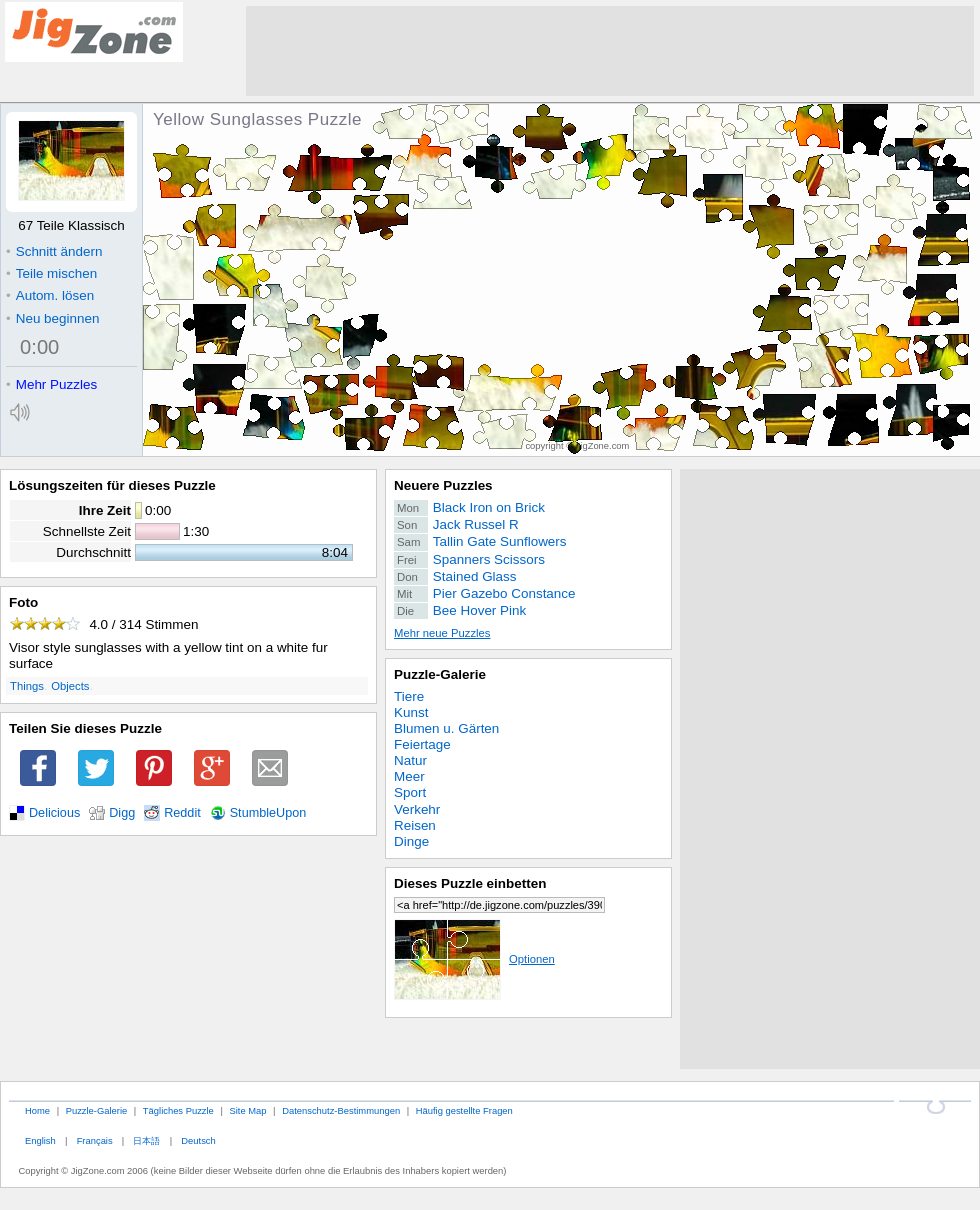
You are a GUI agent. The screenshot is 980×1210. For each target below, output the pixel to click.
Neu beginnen (52, 318)
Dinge (411, 841)
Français (95, 1140)
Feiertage (422, 744)
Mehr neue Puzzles (442, 633)
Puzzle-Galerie (440, 674)
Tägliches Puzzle (178, 1110)
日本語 (146, 1140)
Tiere (409, 696)
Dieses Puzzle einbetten (470, 883)
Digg (122, 813)
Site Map (247, 1110)
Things (27, 686)
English (40, 1140)
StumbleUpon (268, 813)
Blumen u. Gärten (446, 728)
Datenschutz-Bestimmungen (341, 1110)
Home (37, 1110)
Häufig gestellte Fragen (464, 1110)
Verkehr (417, 809)
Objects (70, 686)
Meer (409, 776)
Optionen (474, 959)
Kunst (411, 712)
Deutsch (198, 1140)
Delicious (54, 813)
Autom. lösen (50, 295)
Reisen (415, 825)
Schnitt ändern (54, 251)
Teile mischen (51, 273)
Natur (410, 760)
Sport (410, 792)
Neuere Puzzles (443, 485)
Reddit (182, 813)
